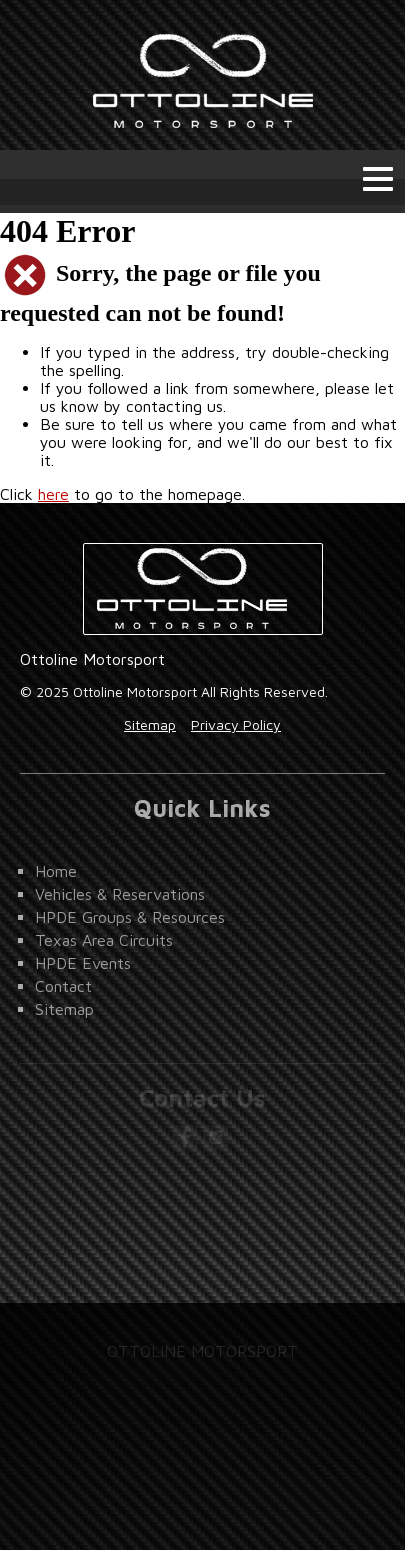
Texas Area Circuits (104, 940)
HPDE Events (83, 963)
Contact (63, 986)
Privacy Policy (236, 724)
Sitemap (150, 724)
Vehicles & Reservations (120, 894)
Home (56, 871)
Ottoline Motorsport (203, 75)
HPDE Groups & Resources (130, 917)
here (53, 494)
